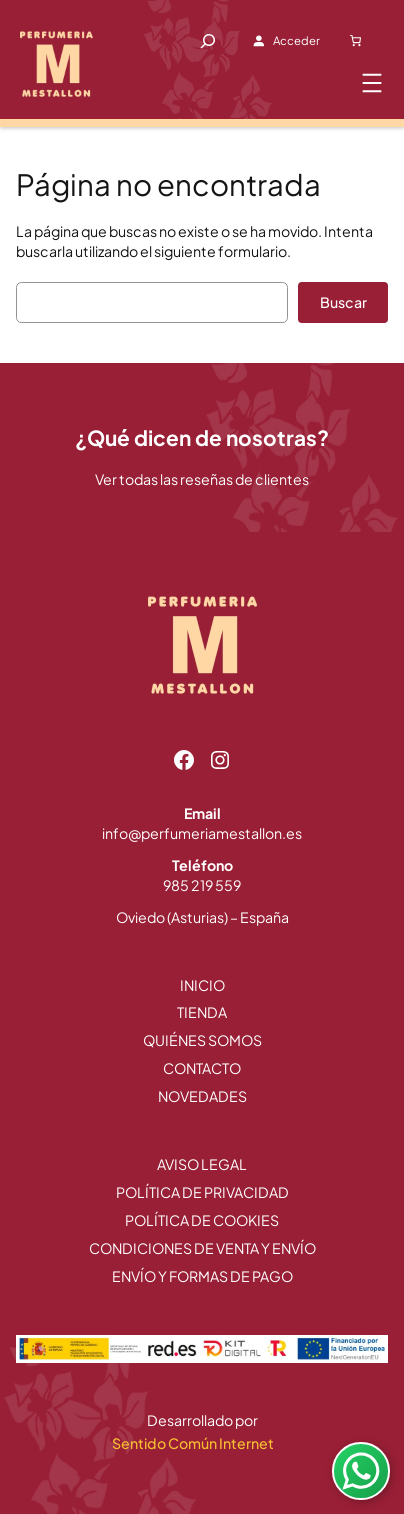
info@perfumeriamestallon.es (202, 833)
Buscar (343, 302)
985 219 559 (202, 885)
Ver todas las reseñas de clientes (202, 479)
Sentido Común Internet (194, 1443)
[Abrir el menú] (372, 83)
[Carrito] (356, 41)
